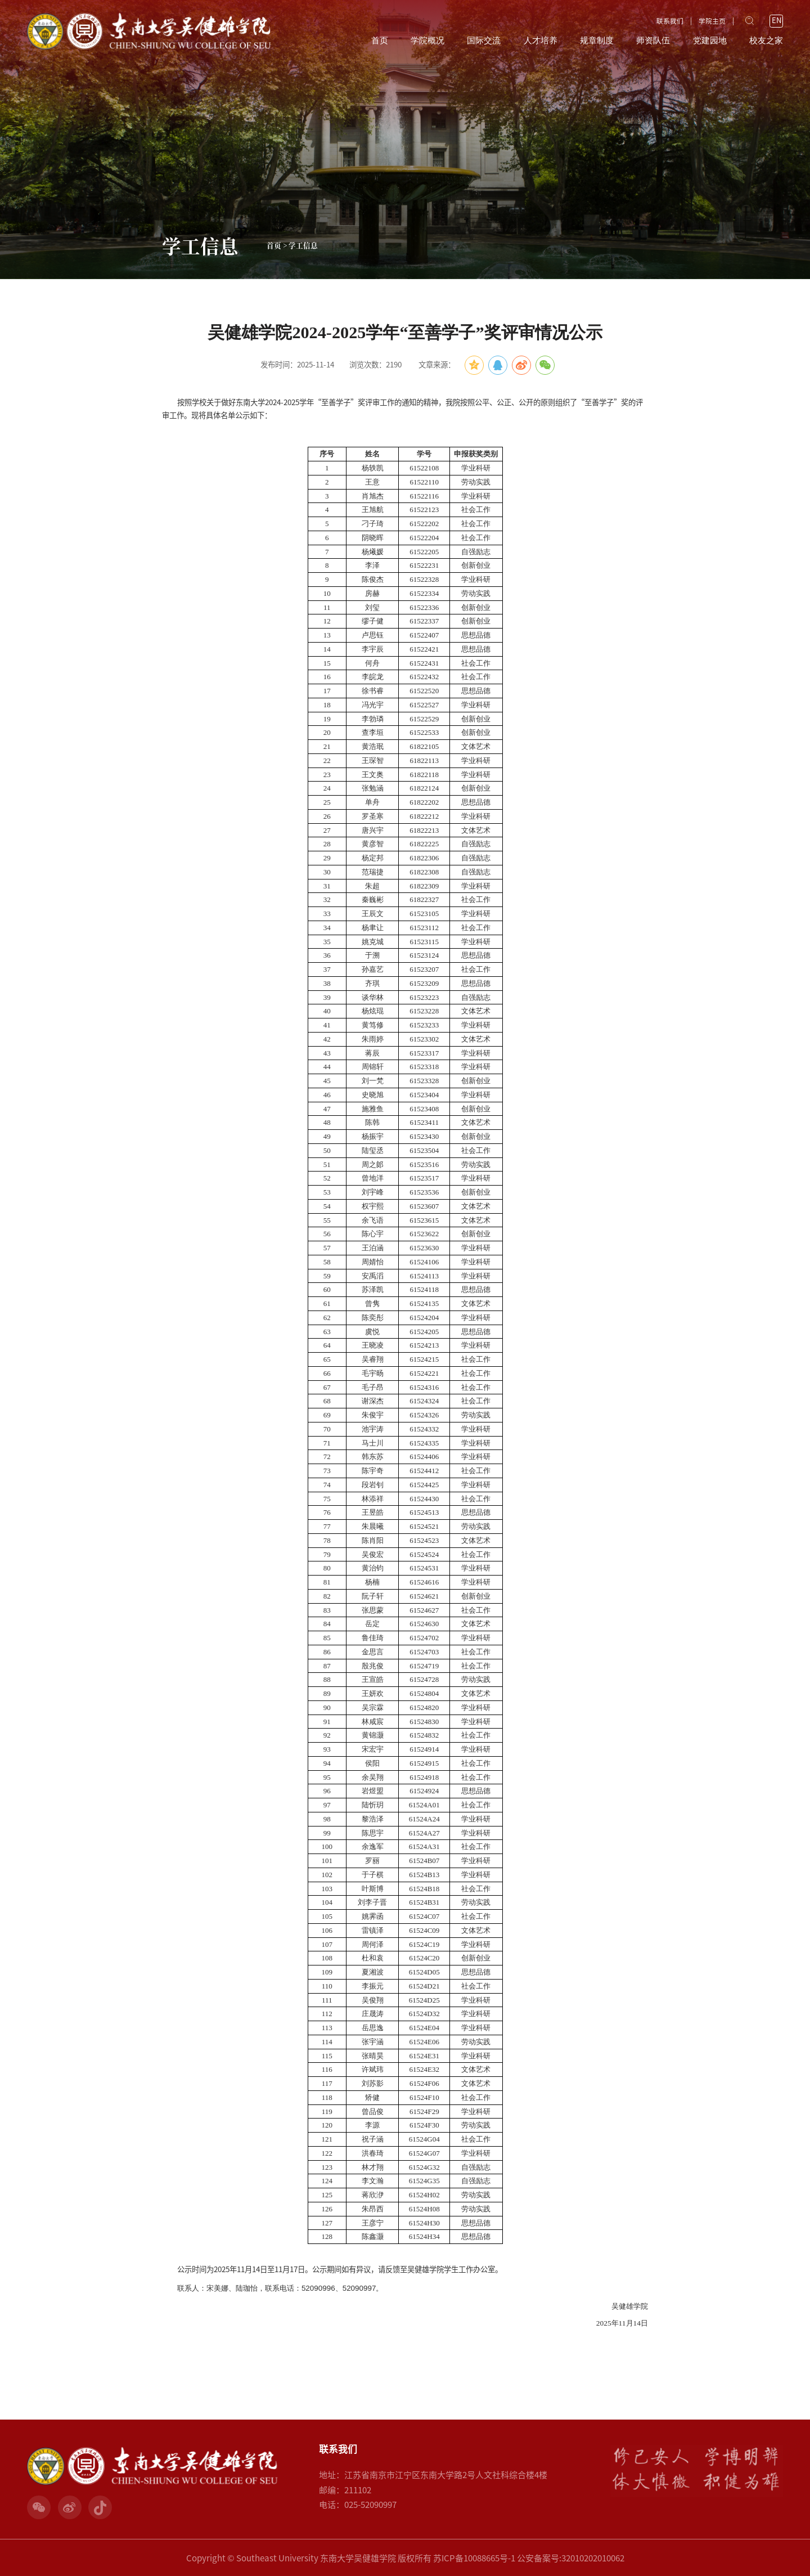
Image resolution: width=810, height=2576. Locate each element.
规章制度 (597, 40)
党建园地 (710, 40)
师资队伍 (653, 40)
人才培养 (540, 40)
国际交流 (484, 40)
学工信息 (303, 245)
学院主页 (712, 21)
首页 (379, 40)
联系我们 (669, 21)
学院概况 (427, 40)
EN (776, 20)
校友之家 (766, 40)
